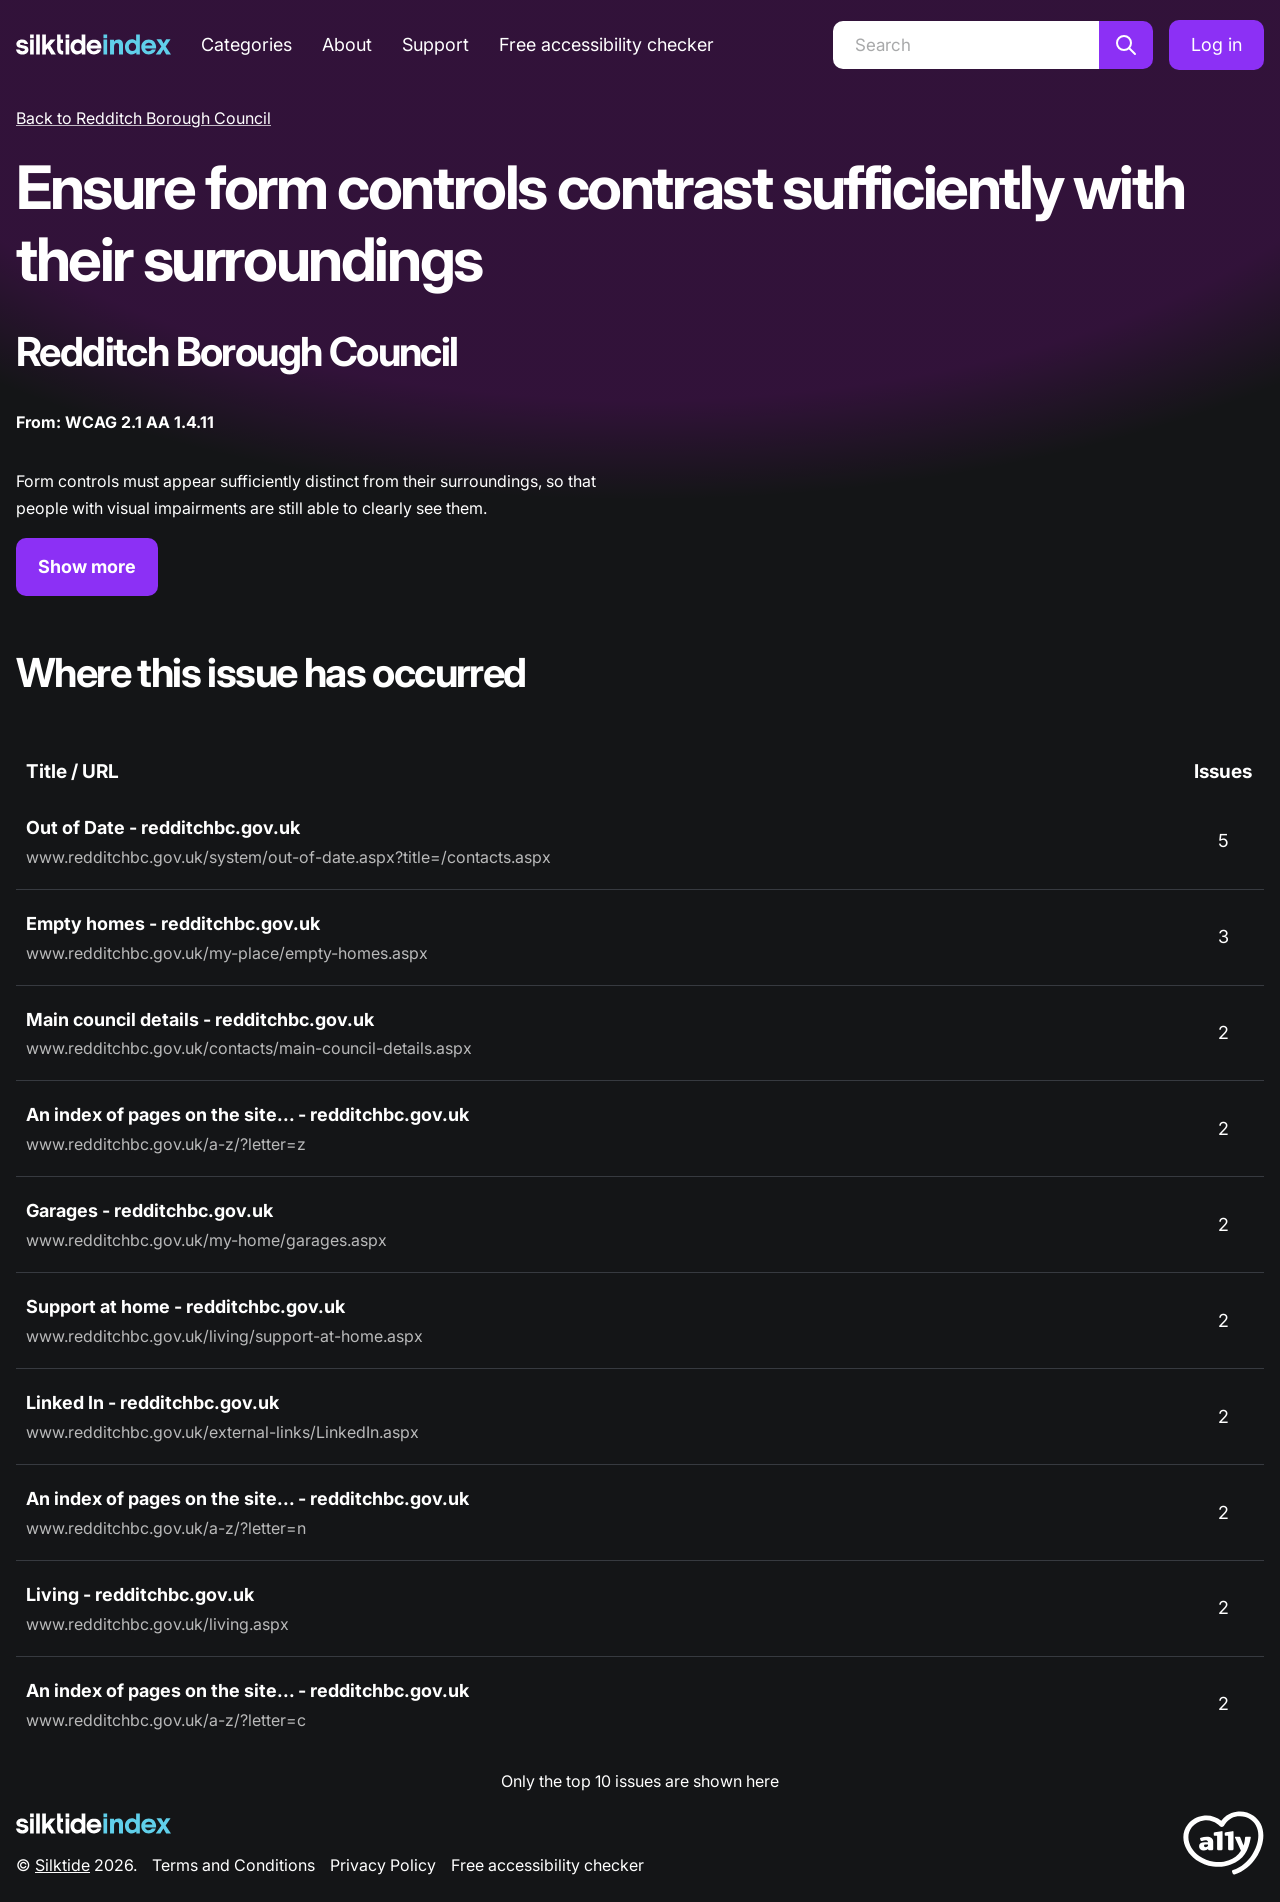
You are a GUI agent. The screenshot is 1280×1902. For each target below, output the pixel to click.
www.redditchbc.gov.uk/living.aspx (157, 1624)
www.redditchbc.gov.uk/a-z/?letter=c (166, 1720)
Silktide (62, 1865)
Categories (246, 44)
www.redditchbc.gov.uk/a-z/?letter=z (166, 1144)
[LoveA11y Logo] (1223, 1846)
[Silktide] (93, 44)
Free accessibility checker (606, 44)
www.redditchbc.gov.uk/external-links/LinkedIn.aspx (222, 1432)
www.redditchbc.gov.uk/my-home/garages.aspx (206, 1240)
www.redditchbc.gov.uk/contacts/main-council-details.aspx (249, 1048)
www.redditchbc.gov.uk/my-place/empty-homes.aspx (227, 953)
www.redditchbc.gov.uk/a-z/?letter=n (166, 1528)
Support (435, 44)
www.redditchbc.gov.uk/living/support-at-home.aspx (224, 1336)
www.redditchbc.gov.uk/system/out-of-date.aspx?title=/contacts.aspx (288, 857)
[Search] (966, 45)
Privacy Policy (383, 1865)
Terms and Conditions (233, 1865)
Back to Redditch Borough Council (143, 118)
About (347, 44)
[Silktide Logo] (93, 1823)
